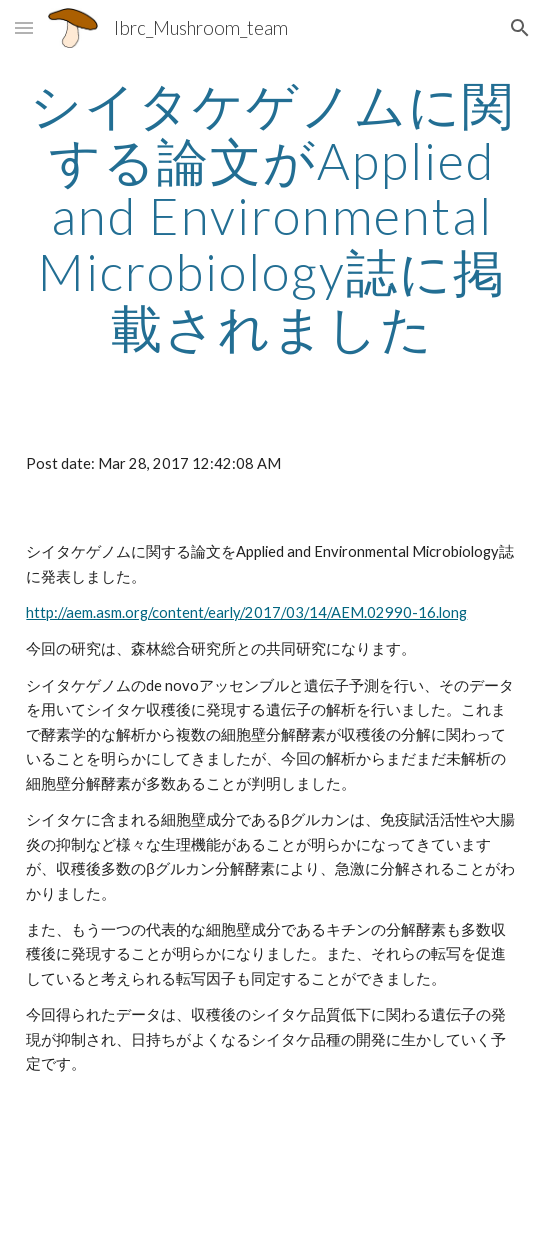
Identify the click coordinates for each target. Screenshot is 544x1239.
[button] (24, 27)
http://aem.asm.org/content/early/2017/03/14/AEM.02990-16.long (246, 612)
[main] (271, 216)
